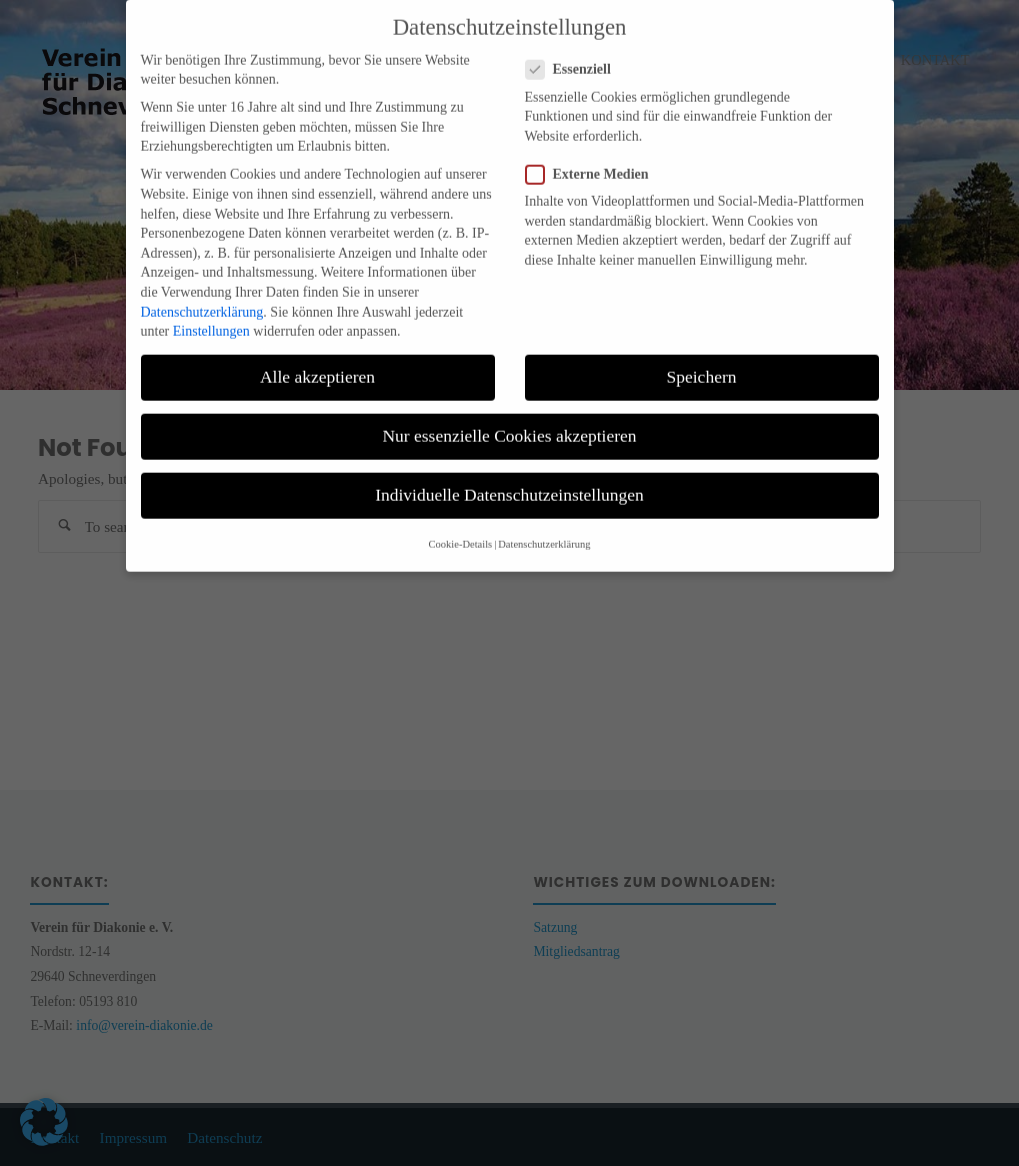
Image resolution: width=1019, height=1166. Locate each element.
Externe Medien (595, 157)
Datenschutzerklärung (202, 295)
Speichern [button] (702, 361)
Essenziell (576, 53)
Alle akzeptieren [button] (317, 361)
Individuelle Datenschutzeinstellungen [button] (509, 479)
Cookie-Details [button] (461, 527)
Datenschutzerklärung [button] (544, 527)
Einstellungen (211, 315)
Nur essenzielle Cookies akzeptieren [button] (509, 420)
